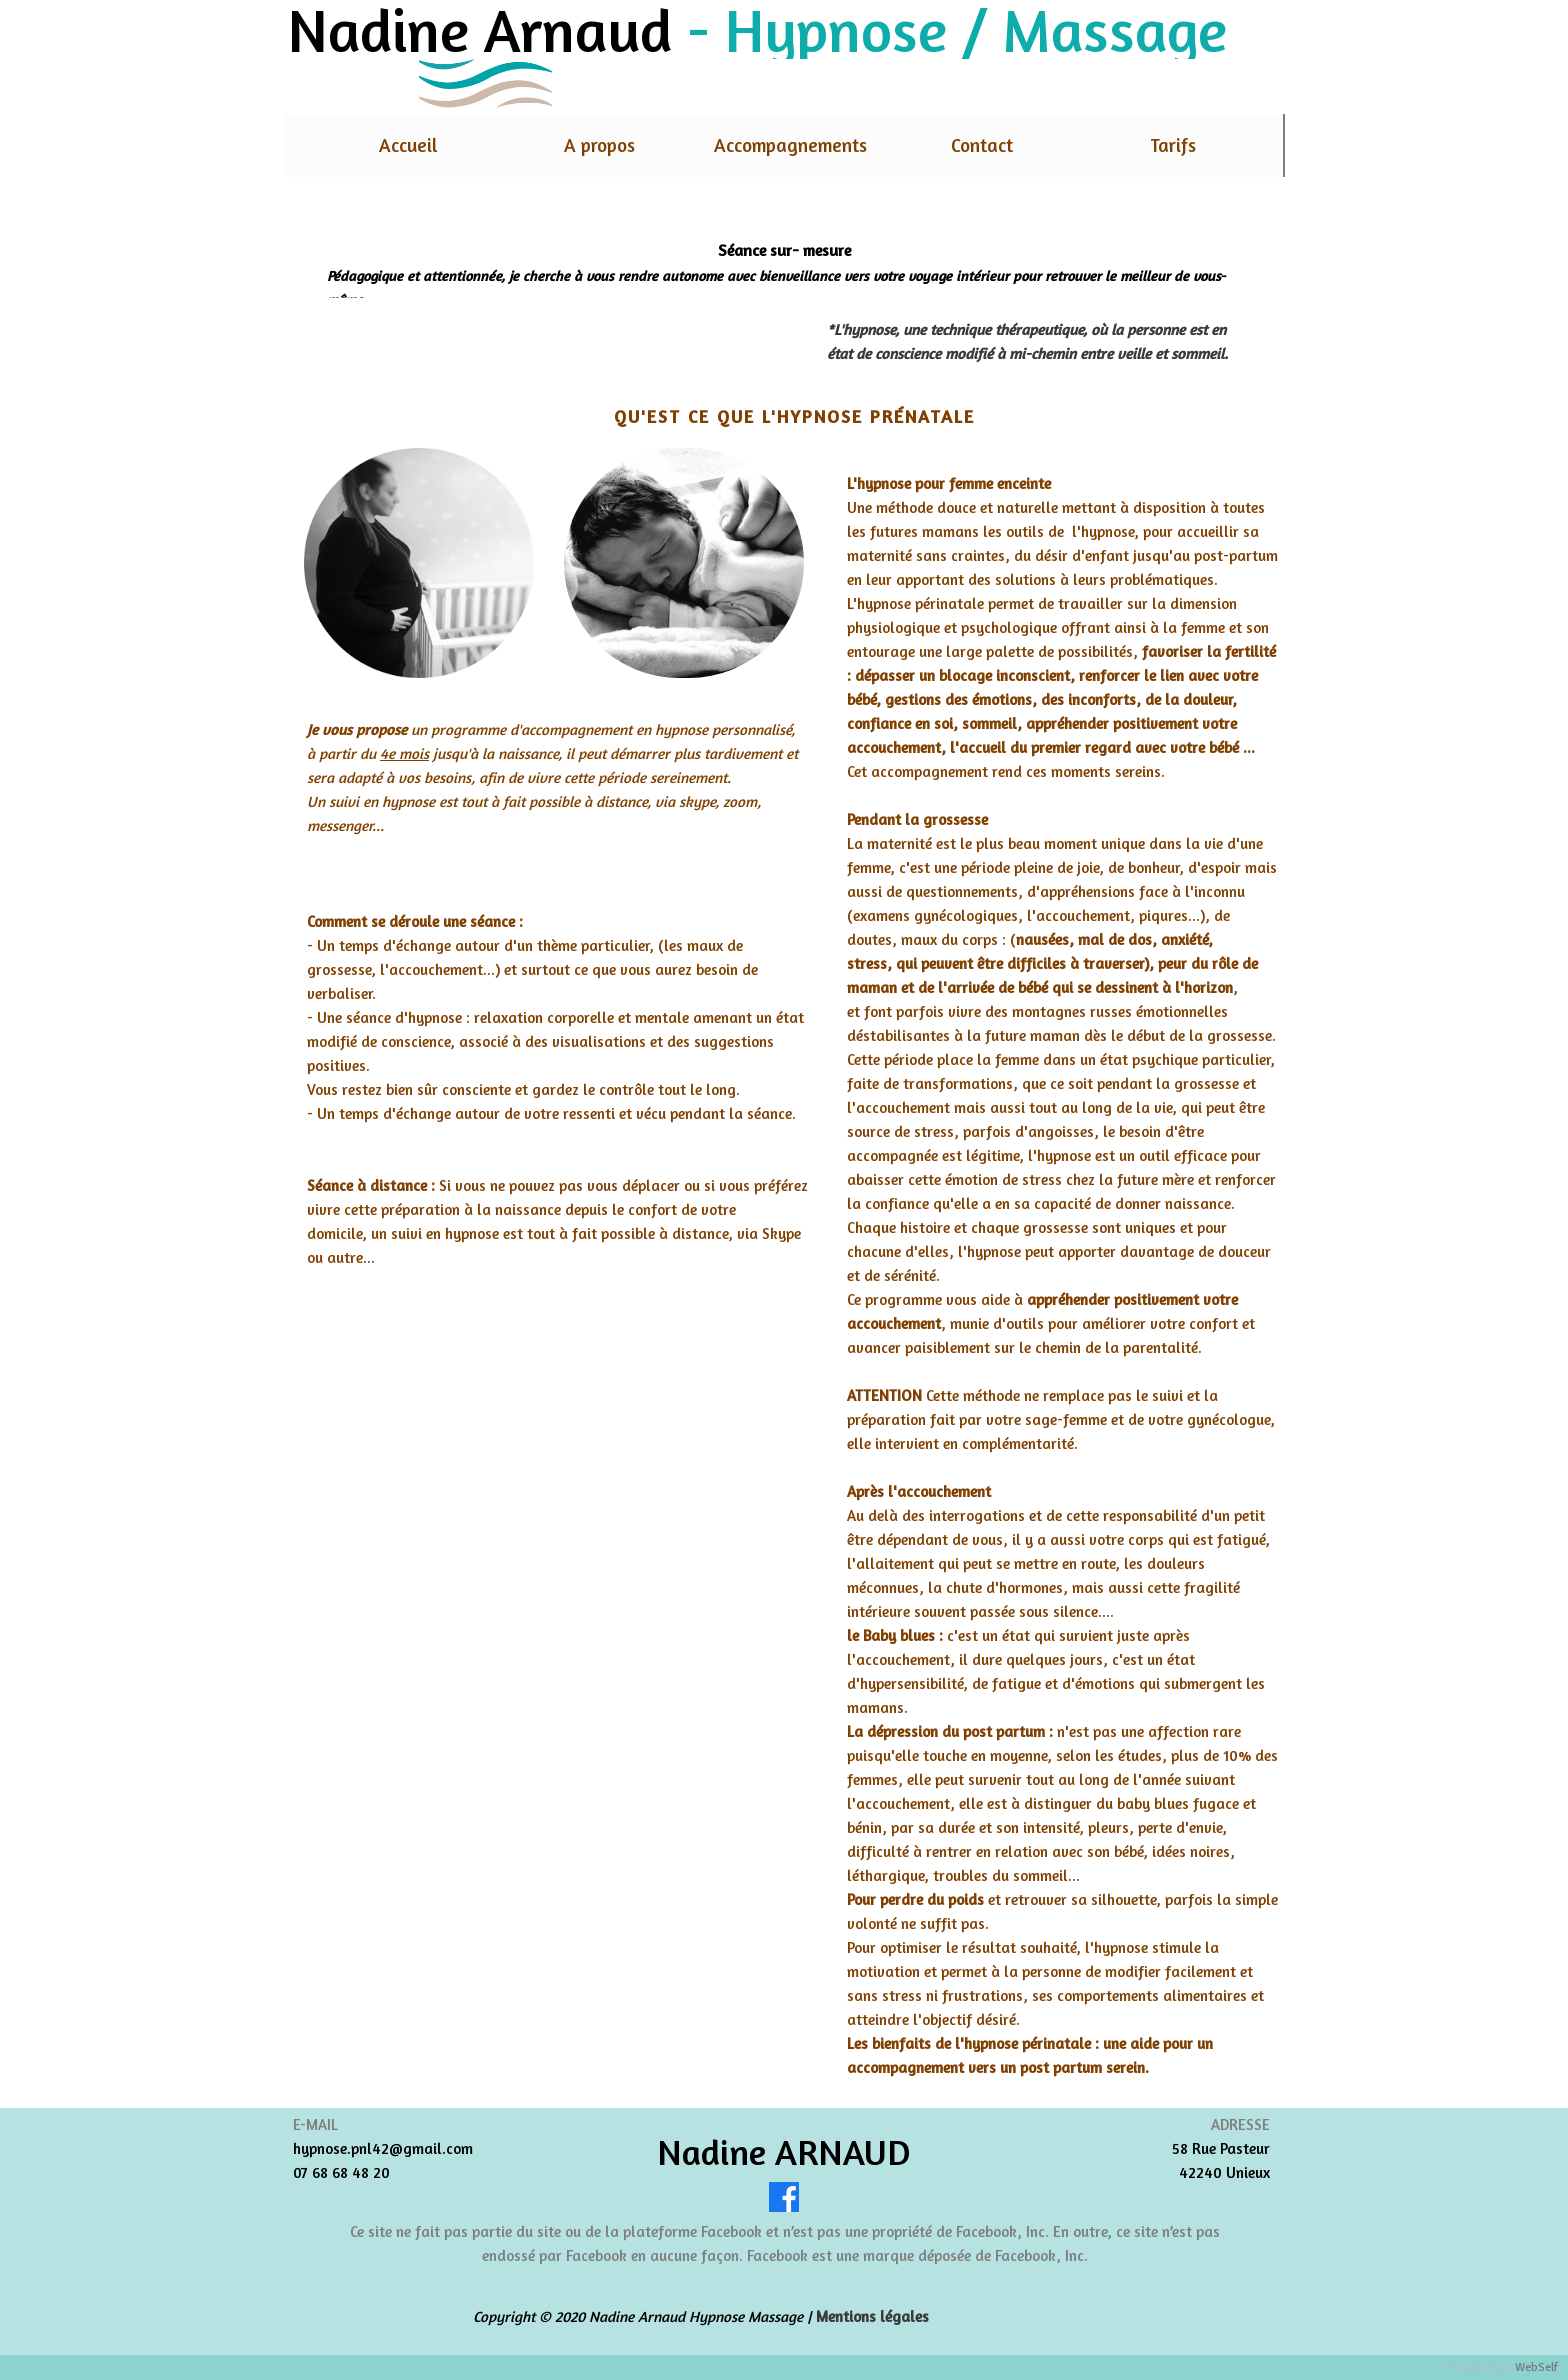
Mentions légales (872, 2316)
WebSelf (1536, 2367)
